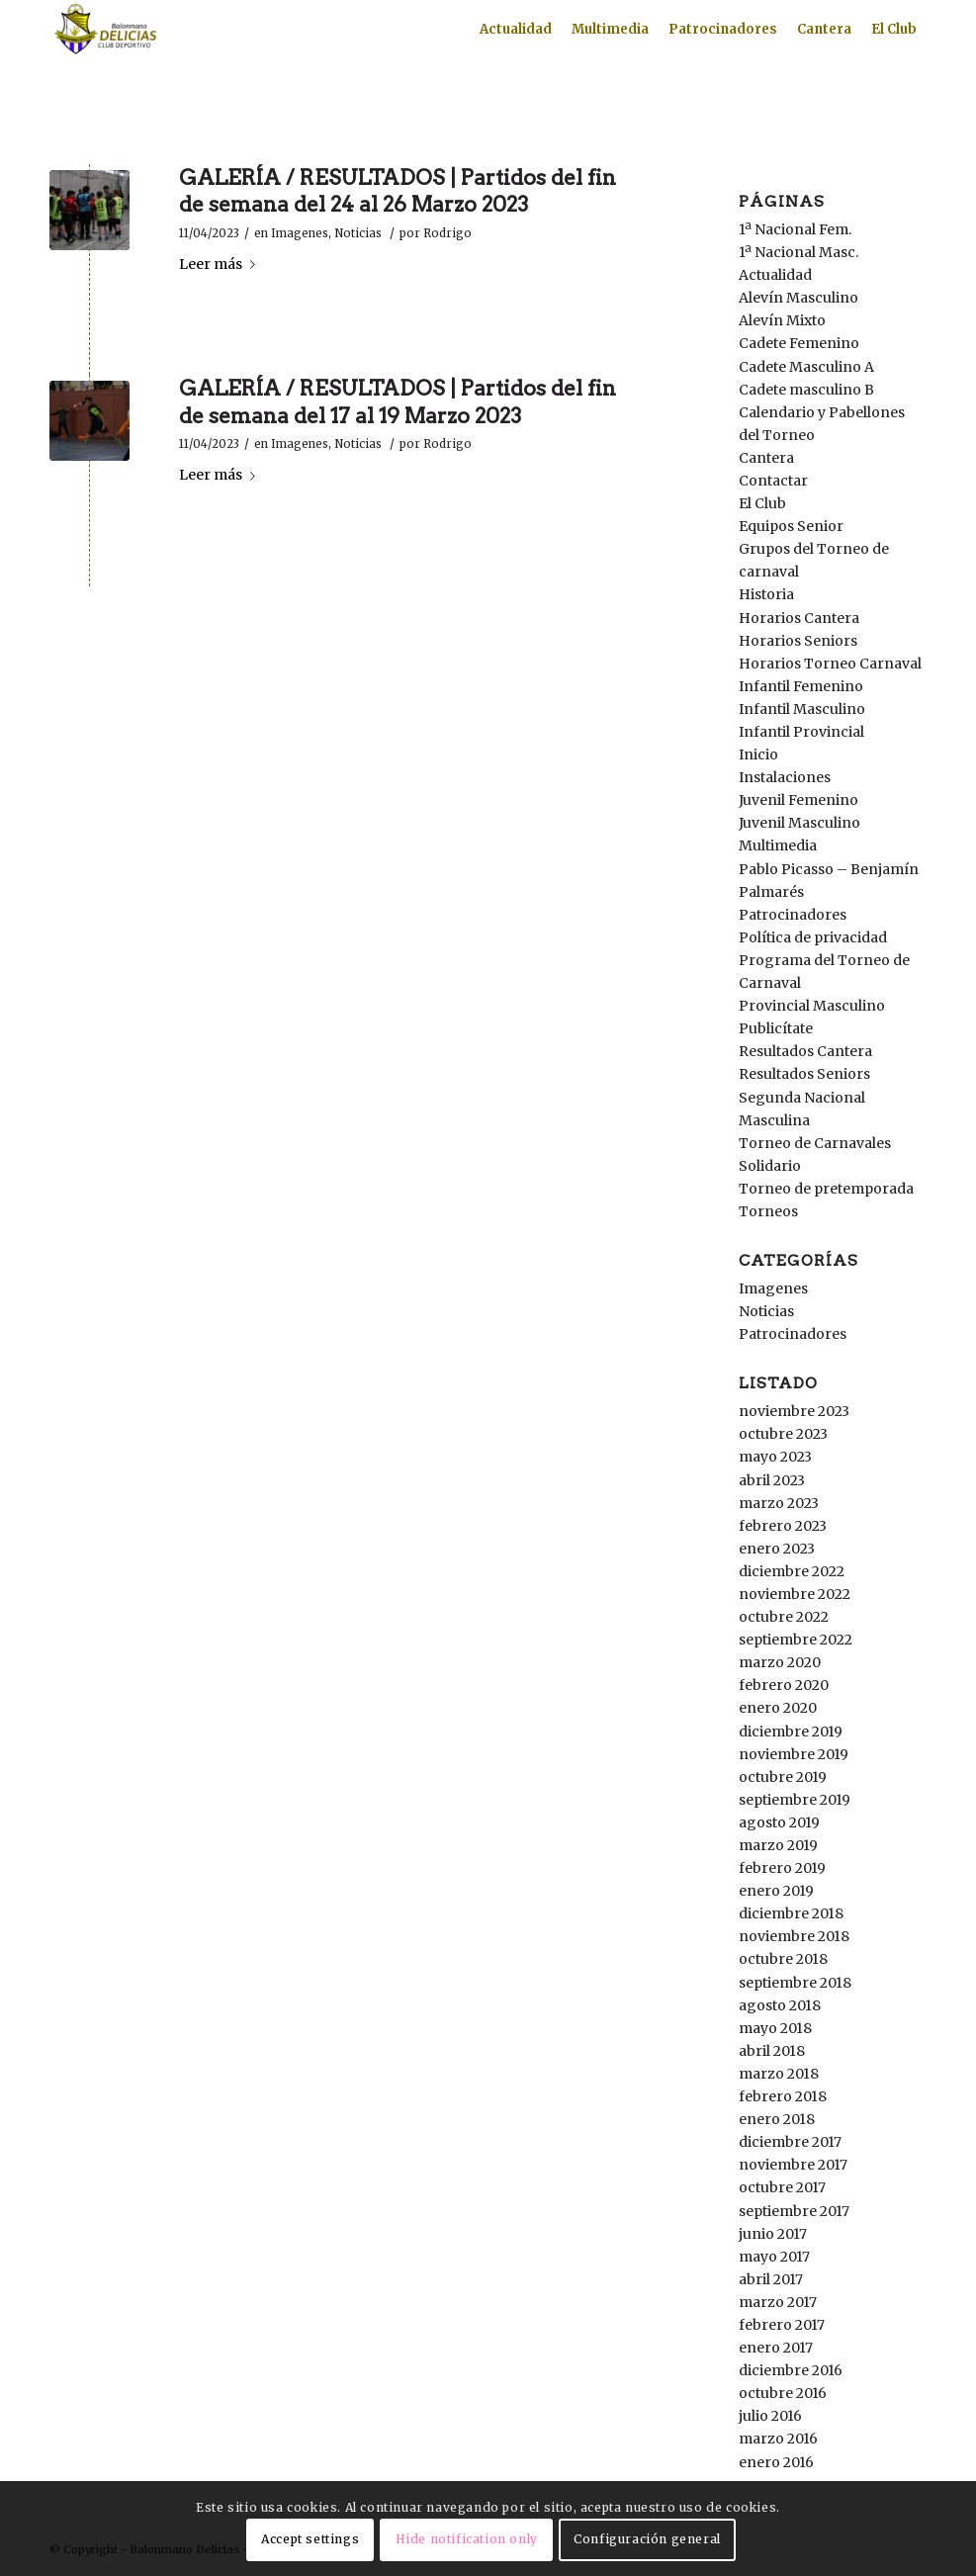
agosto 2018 (780, 2005)
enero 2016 (776, 2462)
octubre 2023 (783, 1434)
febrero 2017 (782, 2325)
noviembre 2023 (794, 1411)
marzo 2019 (778, 1845)
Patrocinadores (792, 915)
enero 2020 (778, 1708)
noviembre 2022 (794, 1594)
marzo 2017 (778, 2302)
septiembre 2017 (794, 2211)
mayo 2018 (775, 2028)
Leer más (221, 264)
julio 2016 (770, 2416)
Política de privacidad (813, 937)
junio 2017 (773, 2234)
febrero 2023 (783, 1526)
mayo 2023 (775, 1457)
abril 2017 (771, 2279)
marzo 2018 (779, 2074)
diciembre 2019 (791, 1731)
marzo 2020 (780, 1662)
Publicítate (776, 1028)
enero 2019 (776, 1891)
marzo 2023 (779, 1503)
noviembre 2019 (793, 1754)
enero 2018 (777, 2119)
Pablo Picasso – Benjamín (829, 869)
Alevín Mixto (782, 320)
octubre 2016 (783, 2393)
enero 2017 (776, 2347)
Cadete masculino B (806, 390)
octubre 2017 (782, 2187)
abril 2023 (772, 1480)
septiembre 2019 (794, 1800)
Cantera (766, 458)
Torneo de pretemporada (826, 1189)
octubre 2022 (784, 1617)
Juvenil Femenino (798, 800)
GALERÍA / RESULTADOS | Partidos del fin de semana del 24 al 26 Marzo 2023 (397, 191)
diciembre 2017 (790, 2142)
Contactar (773, 480)
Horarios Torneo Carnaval (830, 663)
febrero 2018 (783, 2096)
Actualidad (775, 275)
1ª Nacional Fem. (795, 229)
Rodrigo (447, 233)
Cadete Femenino (799, 343)
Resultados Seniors (804, 1074)
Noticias (358, 233)
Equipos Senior (791, 526)
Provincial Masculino (812, 1006)
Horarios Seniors (798, 641)
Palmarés (771, 892)
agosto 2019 (779, 1822)
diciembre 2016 (791, 2370)
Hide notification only (467, 2539)
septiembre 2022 (795, 1639)
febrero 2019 (782, 1868)
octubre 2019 (783, 1777)
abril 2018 (772, 2051)
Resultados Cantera (805, 1051)
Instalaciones (785, 777)
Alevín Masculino (798, 298)
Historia (766, 594)
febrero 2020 (784, 1685)
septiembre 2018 (795, 1983)
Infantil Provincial (801, 732)
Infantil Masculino (802, 709)
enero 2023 (777, 1548)
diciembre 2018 (791, 1913)
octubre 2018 (783, 1959)
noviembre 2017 (793, 2165)
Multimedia (778, 845)
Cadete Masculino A (806, 367)
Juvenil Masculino (799, 823)
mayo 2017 (774, 2256)
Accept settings (310, 2539)
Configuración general (647, 2539)
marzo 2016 (778, 2438)
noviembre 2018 (794, 1936)
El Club (762, 503)
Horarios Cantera (799, 618)
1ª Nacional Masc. (798, 252)
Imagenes (299, 233)
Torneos (768, 1211)
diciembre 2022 (791, 1571)
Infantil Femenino (801, 686)
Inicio (758, 754)
